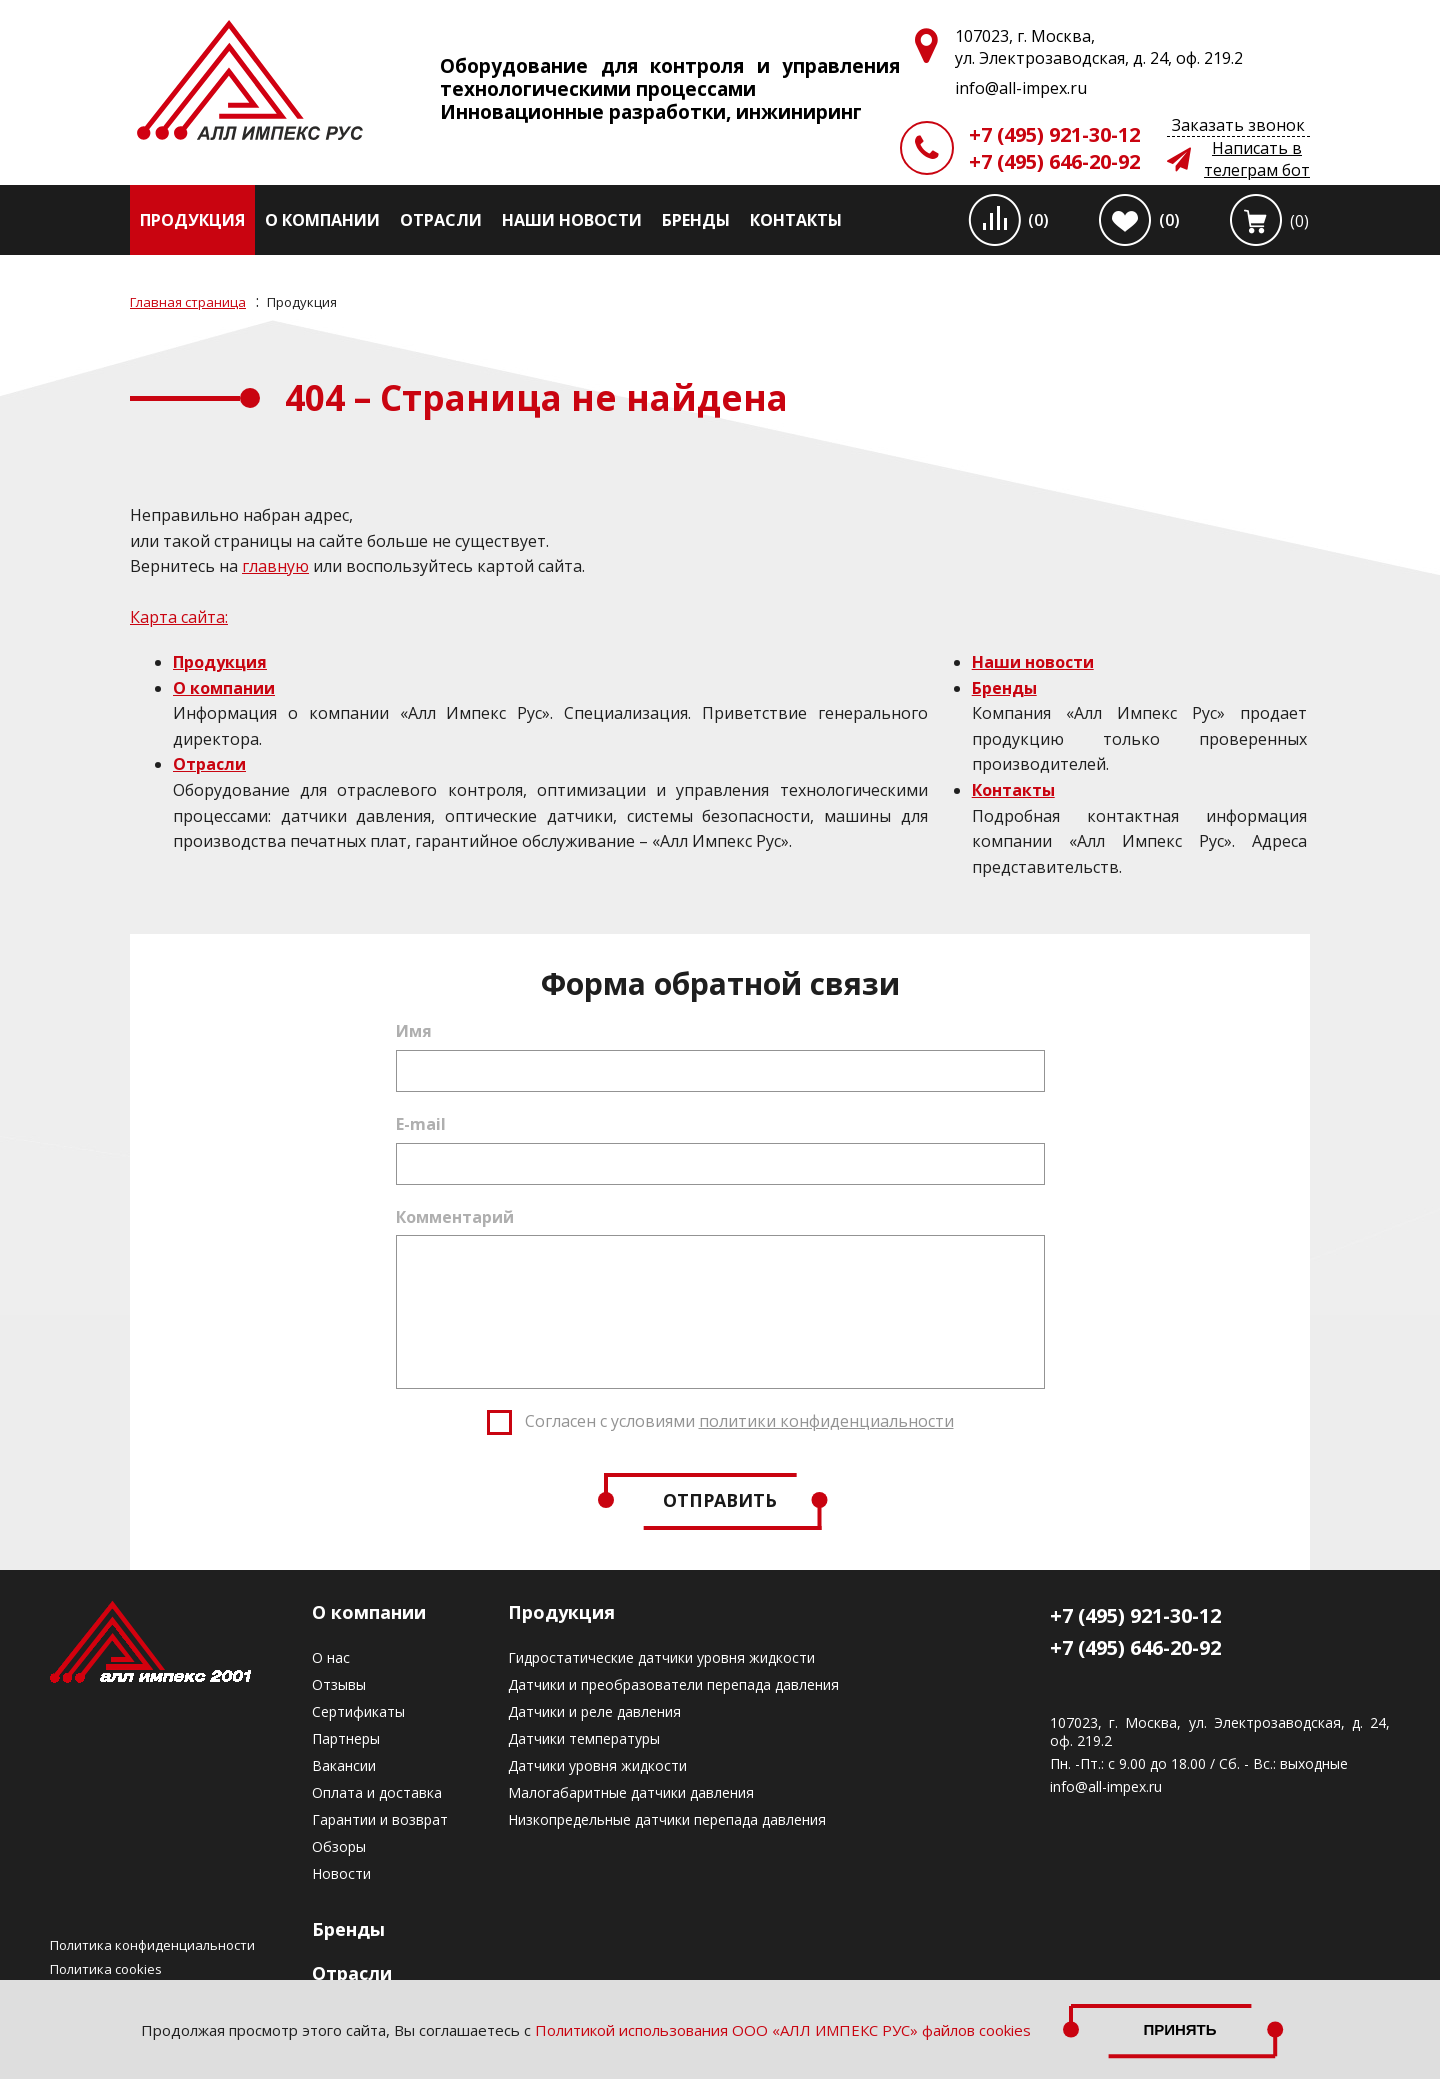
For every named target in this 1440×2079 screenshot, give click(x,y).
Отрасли (441, 220)
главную (275, 566)
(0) (1038, 220)
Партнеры (346, 1738)
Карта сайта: (179, 617)
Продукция (192, 220)
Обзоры (339, 1846)
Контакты (796, 220)
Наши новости (572, 220)
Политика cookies (106, 1969)
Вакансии (344, 1765)
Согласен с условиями (739, 1421)
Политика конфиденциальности (152, 1945)
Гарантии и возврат (380, 1819)
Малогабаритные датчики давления (631, 1792)
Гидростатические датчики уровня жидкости (661, 1657)
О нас (331, 1657)
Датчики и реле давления (594, 1711)
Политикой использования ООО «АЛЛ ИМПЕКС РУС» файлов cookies (783, 2030)
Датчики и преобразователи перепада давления (673, 1684)
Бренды (696, 220)
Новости (341, 1873)
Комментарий (455, 1217)
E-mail (421, 1124)
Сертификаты (358, 1711)
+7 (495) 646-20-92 (1054, 161)
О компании (322, 220)
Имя (414, 1031)
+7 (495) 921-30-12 (1054, 134)
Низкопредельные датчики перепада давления (667, 1819)
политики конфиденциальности (826, 1421)
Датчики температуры (584, 1738)
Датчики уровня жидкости (597, 1765)
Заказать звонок (1238, 125)
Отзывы (339, 1684)
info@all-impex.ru (1106, 1787)
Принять (1180, 2029)
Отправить (720, 1500)
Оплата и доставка (377, 1792)
